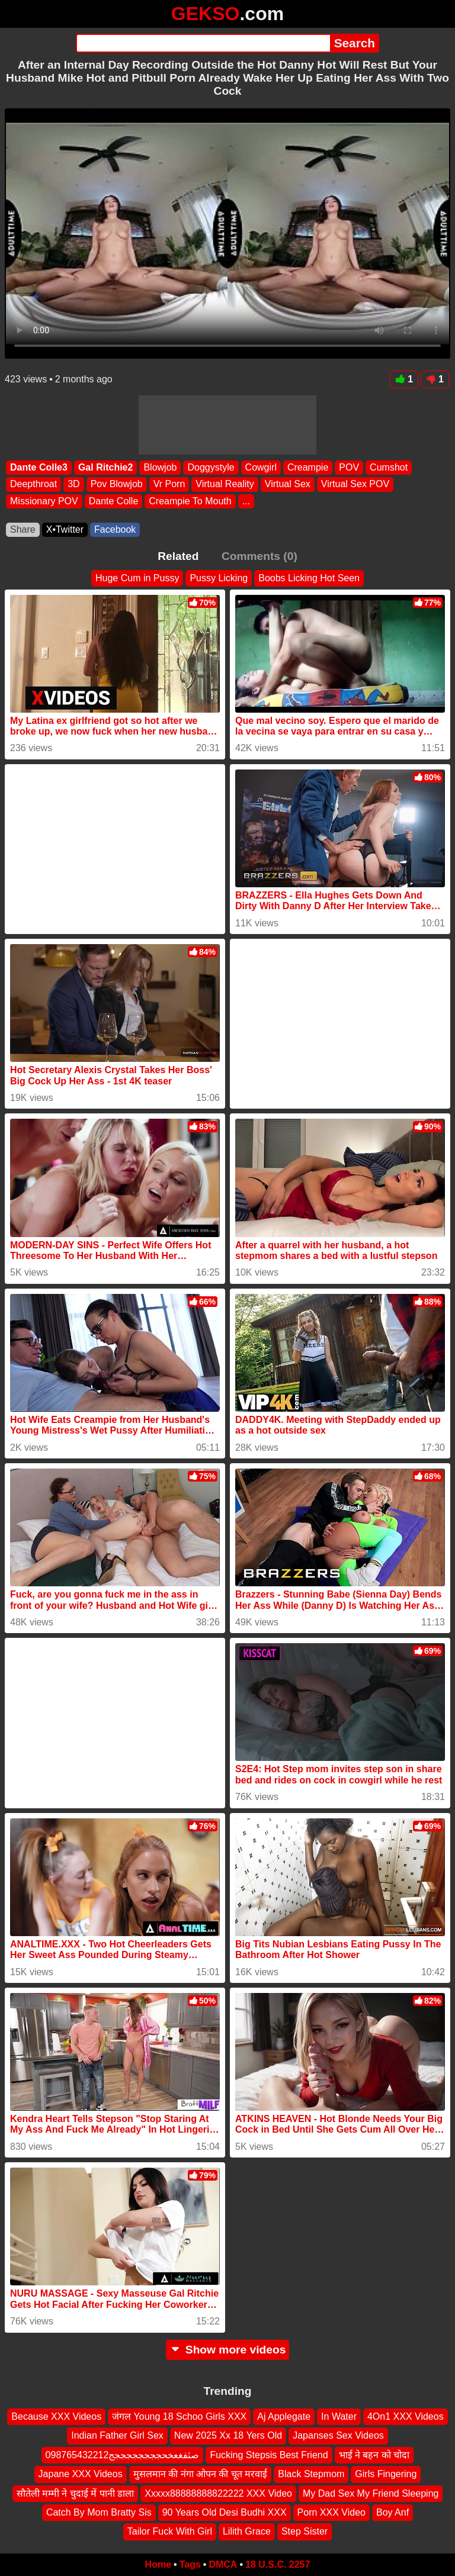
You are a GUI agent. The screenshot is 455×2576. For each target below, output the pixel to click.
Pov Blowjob (117, 484)
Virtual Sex (287, 484)
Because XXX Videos (56, 2416)
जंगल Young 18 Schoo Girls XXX (179, 2416)
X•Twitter (65, 529)
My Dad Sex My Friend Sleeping (370, 2493)
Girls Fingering (385, 2474)
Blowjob (160, 467)
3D (73, 484)
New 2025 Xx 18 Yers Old (228, 2435)
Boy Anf (392, 2512)
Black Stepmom (311, 2474)
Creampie (307, 467)
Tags (190, 2564)
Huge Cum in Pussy (137, 578)
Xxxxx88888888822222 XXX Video (218, 2493)
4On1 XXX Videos (405, 2416)
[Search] (203, 43)
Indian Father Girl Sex (117, 2435)
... (246, 500)
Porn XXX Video (331, 2512)
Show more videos (227, 2349)
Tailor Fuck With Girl (169, 2531)
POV (349, 467)
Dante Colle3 (39, 467)
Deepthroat (33, 484)
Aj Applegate (283, 2416)
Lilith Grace (247, 2531)
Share (23, 529)
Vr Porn (169, 484)
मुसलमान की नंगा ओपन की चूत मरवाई (200, 2474)
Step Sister (304, 2531)
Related (178, 556)
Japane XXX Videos (81, 2474)
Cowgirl (261, 467)
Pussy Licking (219, 578)
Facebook (115, 529)
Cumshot (389, 467)
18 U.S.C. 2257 (277, 2564)
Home (158, 2564)
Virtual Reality (225, 484)
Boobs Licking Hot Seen (309, 578)
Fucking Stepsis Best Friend (269, 2454)
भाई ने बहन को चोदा (374, 2454)
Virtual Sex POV (355, 484)
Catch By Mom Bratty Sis (99, 2512)
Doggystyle (210, 467)
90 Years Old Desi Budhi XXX (224, 2512)
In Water (339, 2416)
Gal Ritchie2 (105, 467)
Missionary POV (44, 500)
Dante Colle (114, 500)
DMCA (223, 2564)
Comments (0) (259, 556)
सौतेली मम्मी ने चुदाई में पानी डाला (75, 2493)
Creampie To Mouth (190, 500)
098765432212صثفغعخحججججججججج (123, 2454)
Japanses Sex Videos (338, 2435)
